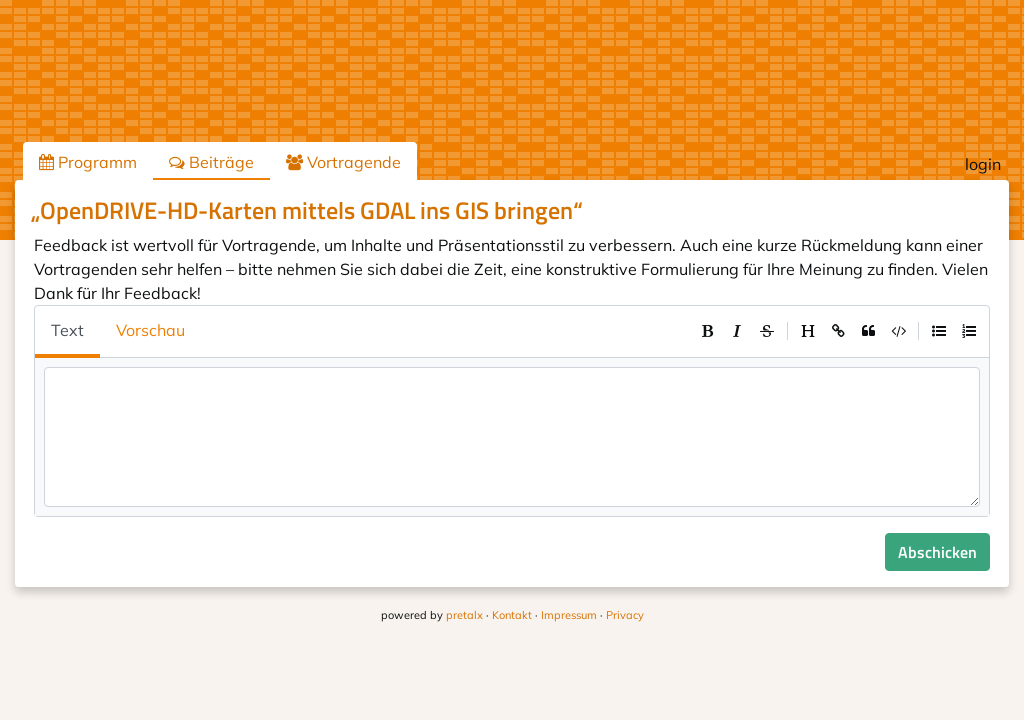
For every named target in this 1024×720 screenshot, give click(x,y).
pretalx (464, 615)
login (983, 164)
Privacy (625, 615)
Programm (88, 162)
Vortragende (343, 162)
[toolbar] (838, 331)
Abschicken (937, 552)
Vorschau (150, 330)
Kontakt (512, 615)
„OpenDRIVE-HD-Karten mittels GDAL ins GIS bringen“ (307, 210)
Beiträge (211, 162)
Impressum (569, 615)
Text (67, 330)
